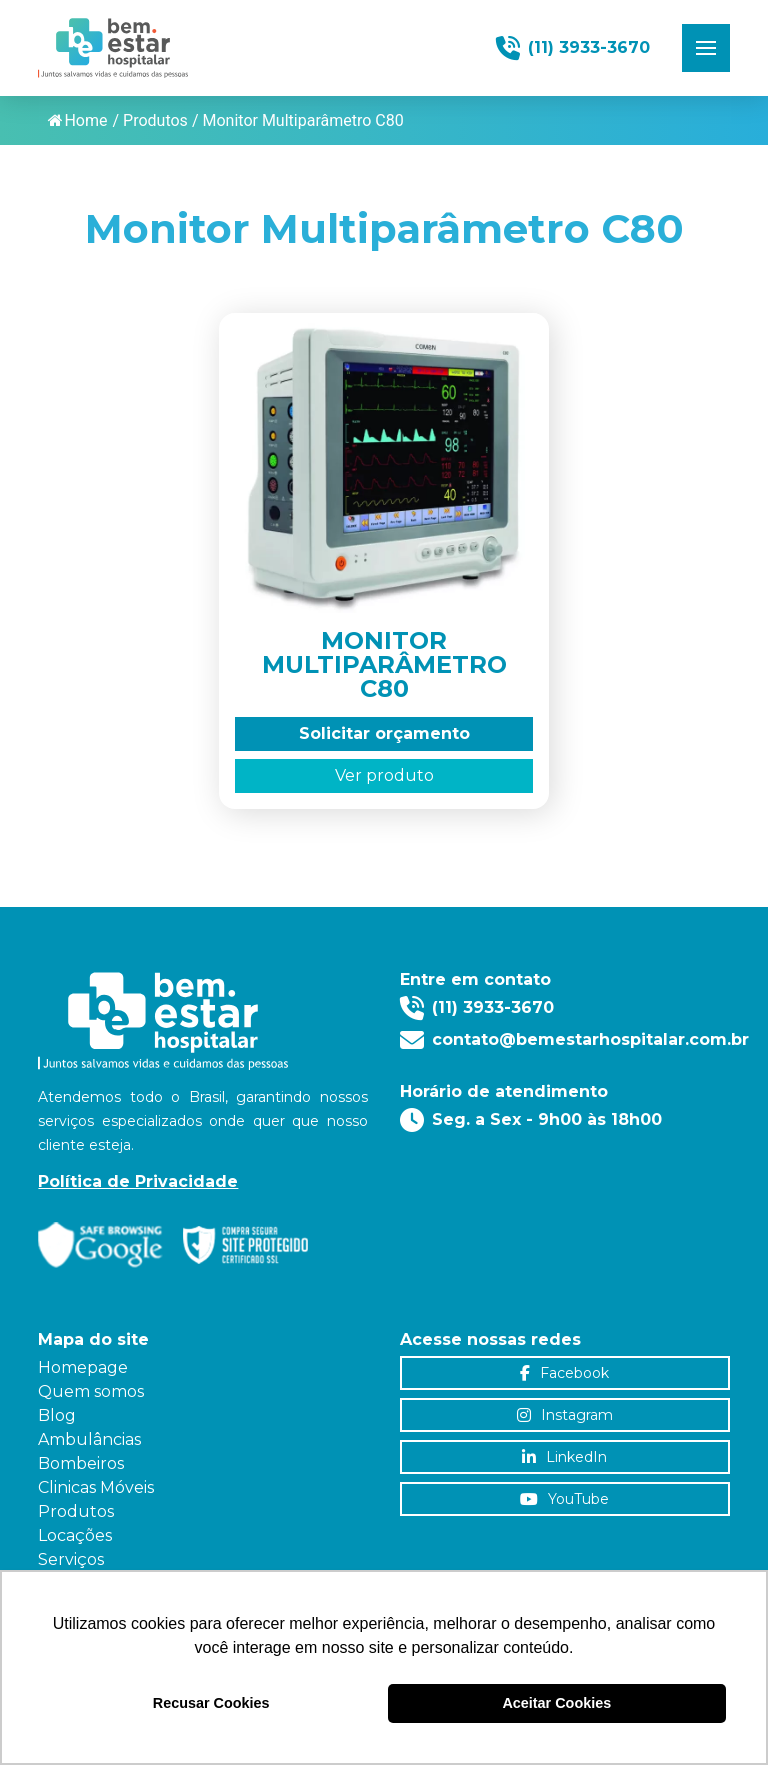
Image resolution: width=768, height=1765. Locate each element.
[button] (706, 48)
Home (77, 120)
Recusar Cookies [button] (211, 1703)
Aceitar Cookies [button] (556, 1703)
